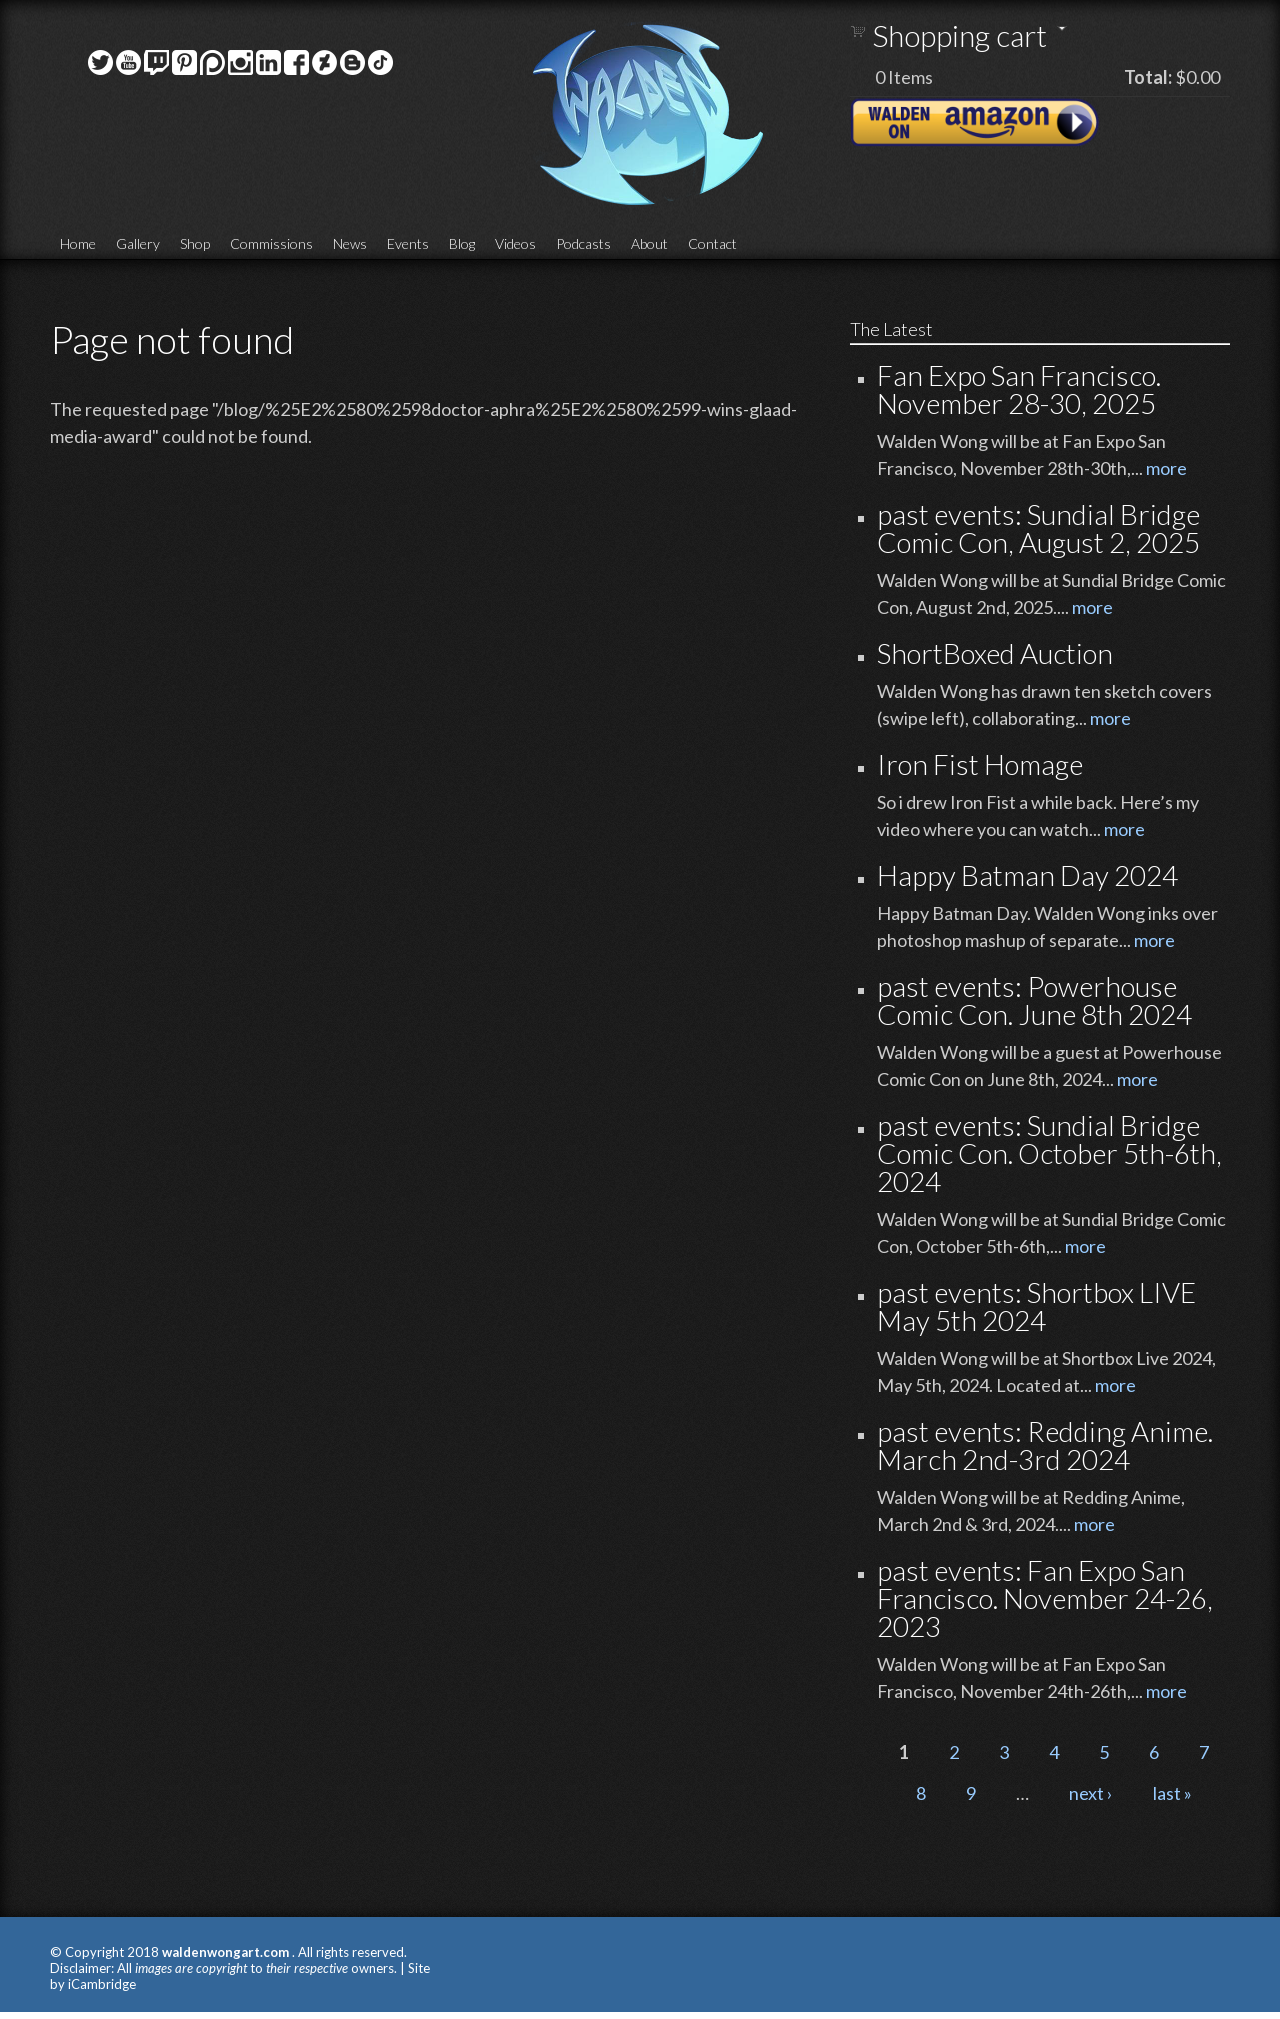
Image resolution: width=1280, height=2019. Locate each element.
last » (1172, 1793)
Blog (462, 243)
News (350, 243)
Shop (195, 243)
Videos (515, 243)
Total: (1148, 77)
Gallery (138, 243)
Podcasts (583, 243)
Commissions (271, 243)
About (649, 243)
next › (1091, 1793)
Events (408, 243)
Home (78, 243)
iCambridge (102, 1984)
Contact (712, 243)
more (1166, 468)
